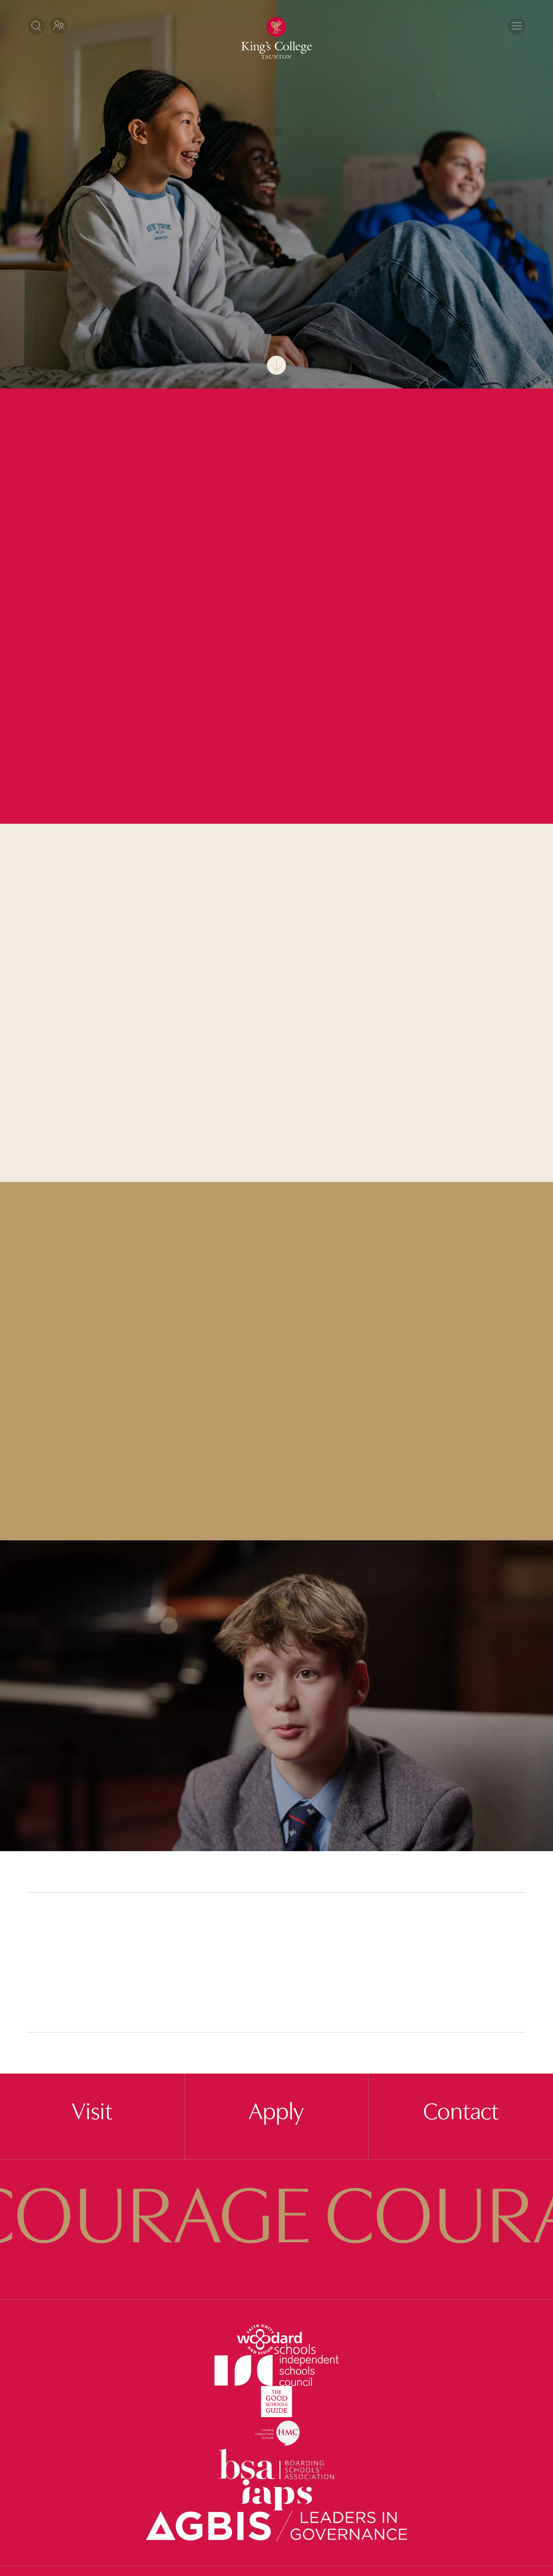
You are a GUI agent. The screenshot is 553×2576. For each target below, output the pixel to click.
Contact (461, 2113)
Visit (92, 2113)
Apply (276, 2113)
